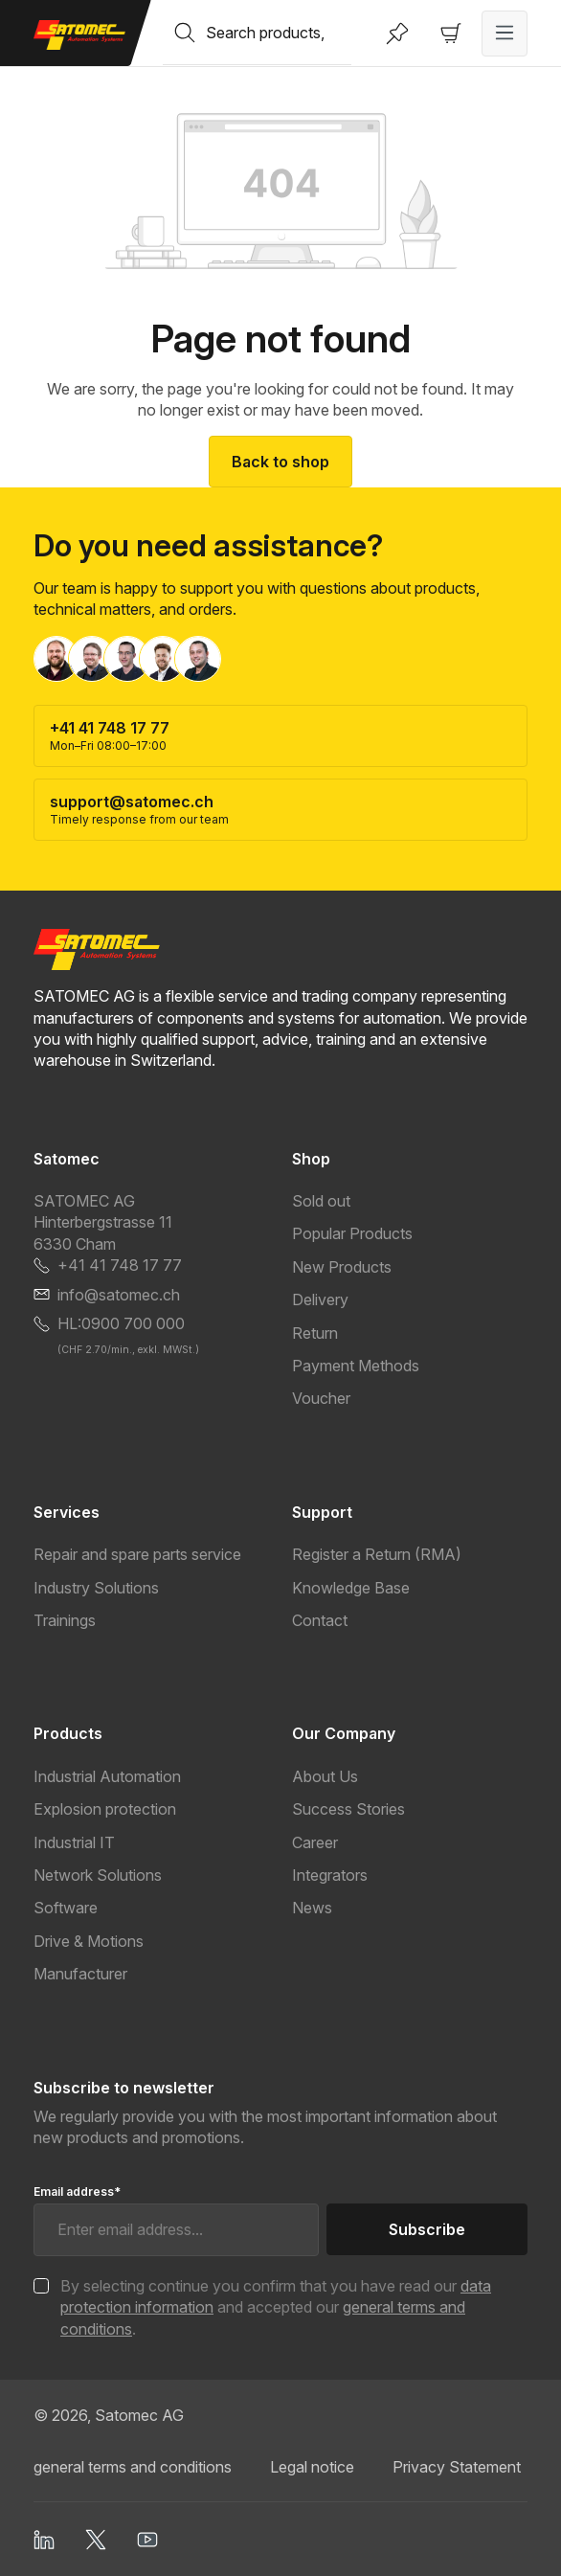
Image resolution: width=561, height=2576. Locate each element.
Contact (320, 1620)
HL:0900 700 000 (121, 1323)
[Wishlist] (397, 33)
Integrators (330, 1875)
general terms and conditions (133, 2466)
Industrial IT (74, 1842)
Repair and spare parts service (137, 1554)
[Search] (185, 32)
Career (315, 1842)
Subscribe (427, 2229)
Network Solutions (98, 1875)
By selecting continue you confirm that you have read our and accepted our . (275, 2307)
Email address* (77, 2191)
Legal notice (312, 2466)
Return (315, 1333)
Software (66, 1907)
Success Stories (348, 1809)
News (312, 1907)
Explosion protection (105, 1809)
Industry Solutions (96, 1587)
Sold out (321, 1200)
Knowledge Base (351, 1587)
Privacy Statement (457, 2466)
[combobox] (278, 32)
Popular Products (352, 1233)
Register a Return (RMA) (376, 1554)
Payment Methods (355, 1365)
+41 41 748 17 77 (119, 1265)
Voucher (321, 1398)
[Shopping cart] (451, 33)
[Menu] (504, 33)
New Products (342, 1267)
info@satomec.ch (118, 1294)
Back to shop (280, 461)
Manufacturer (80, 1973)
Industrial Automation (107, 1776)
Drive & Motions (89, 1941)
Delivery (320, 1299)
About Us (325, 1776)
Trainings (65, 1620)
